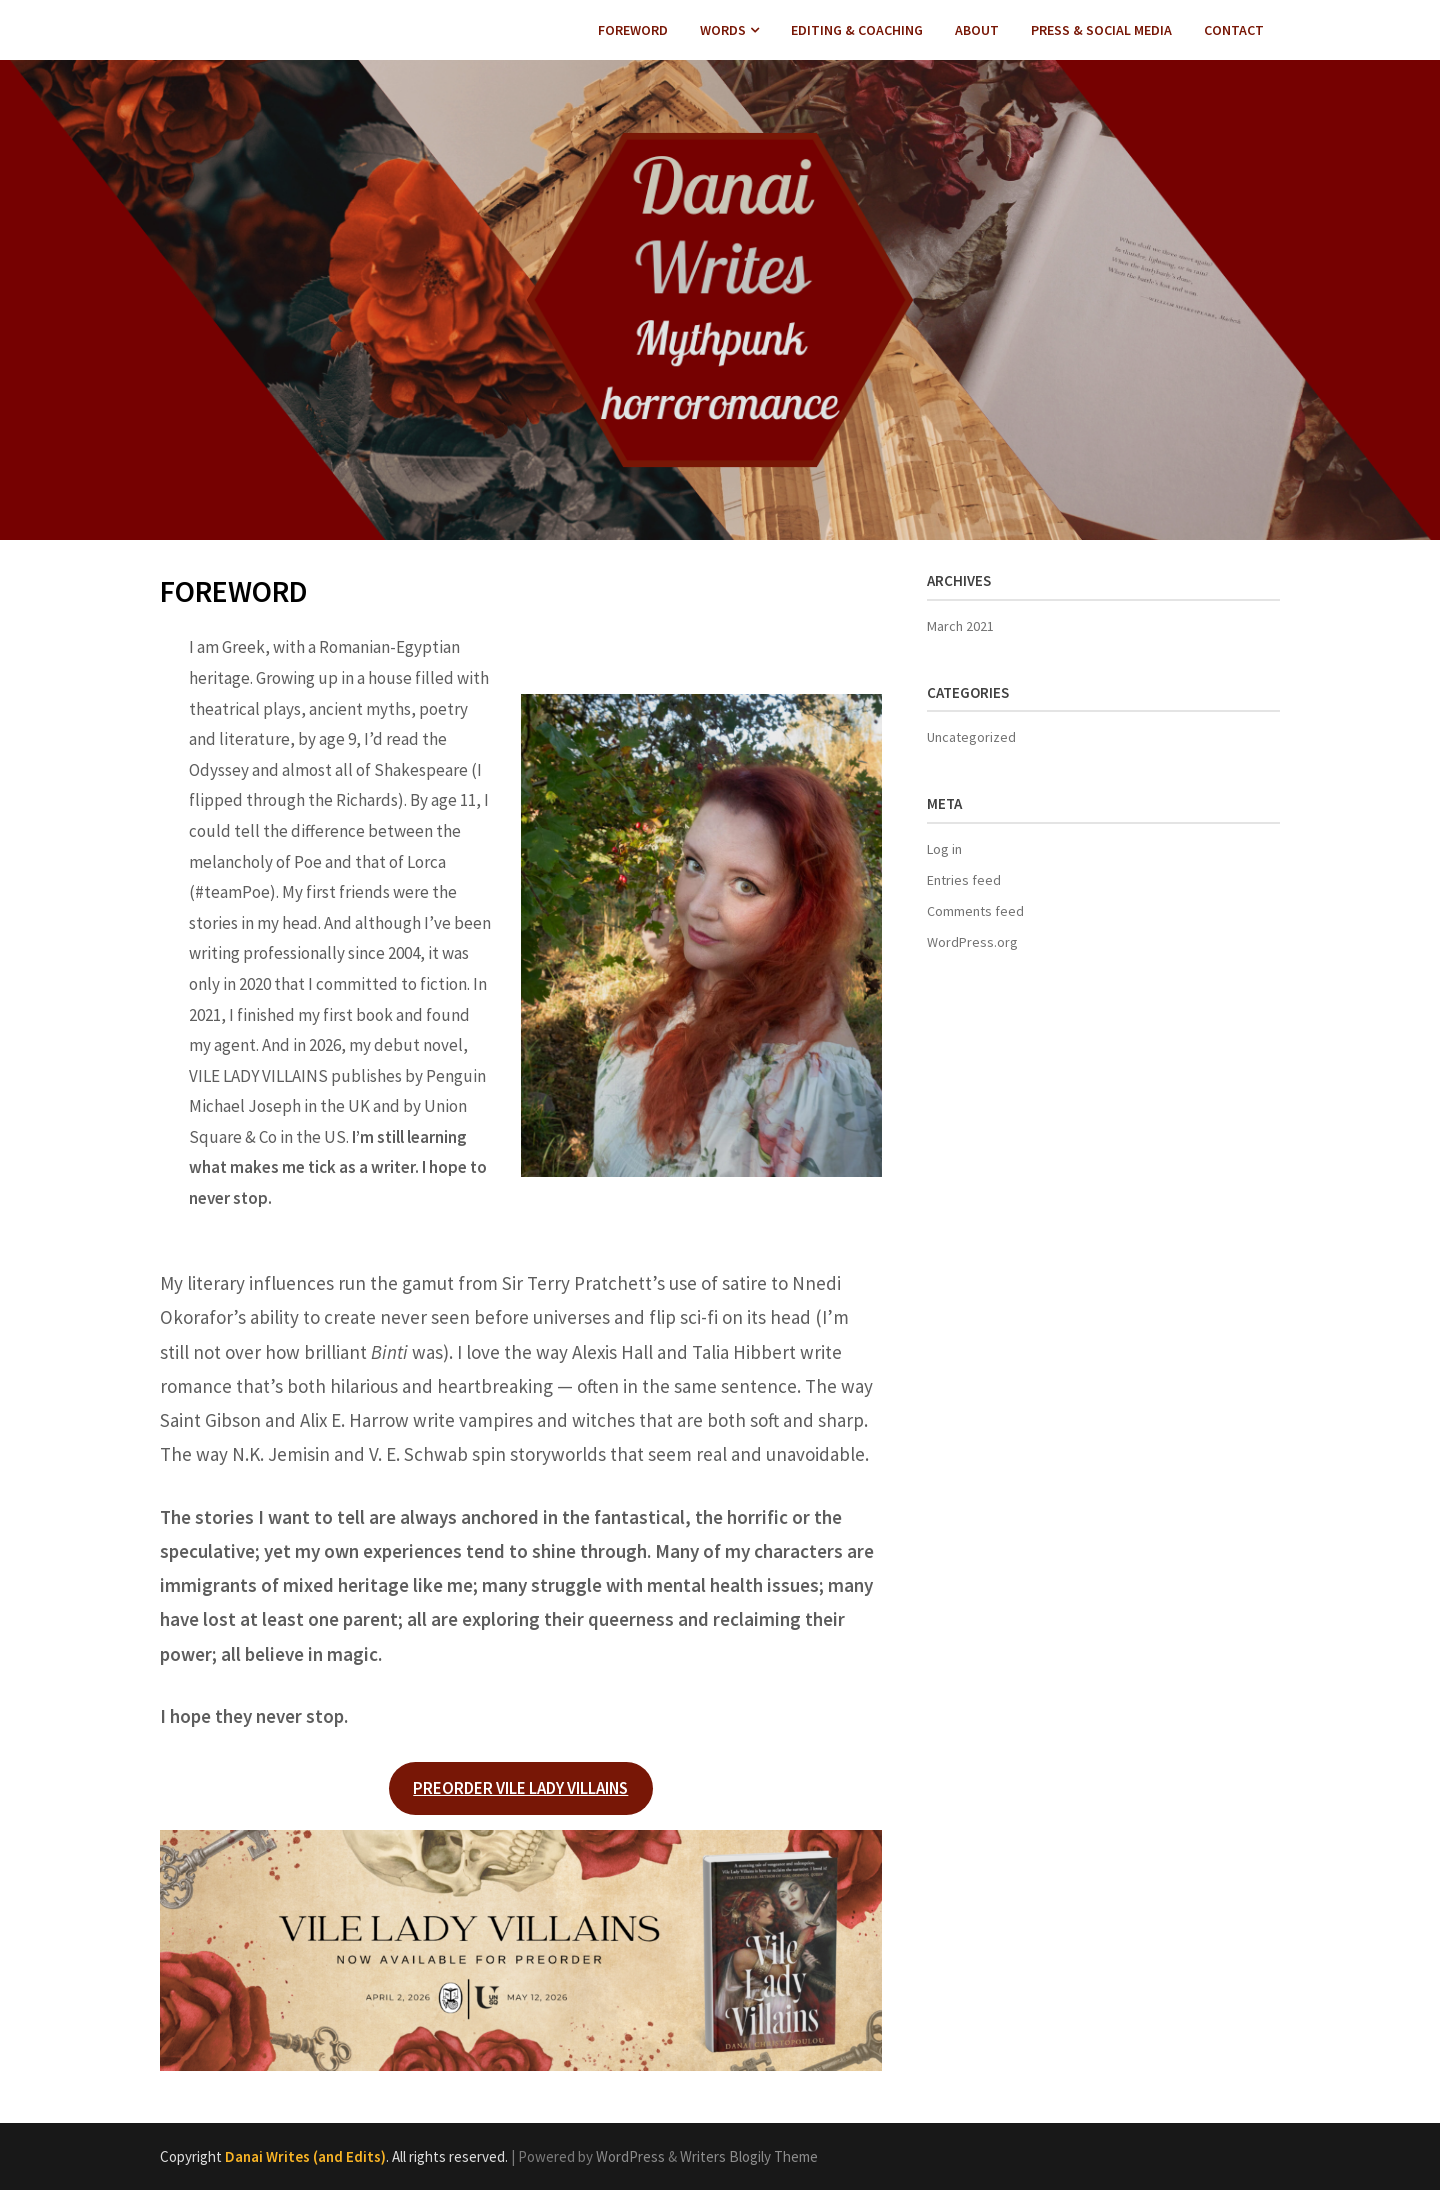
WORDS (723, 30)
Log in (944, 849)
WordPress (630, 2156)
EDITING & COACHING (857, 30)
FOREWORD (633, 30)
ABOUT (977, 30)
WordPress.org (972, 942)
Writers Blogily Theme (749, 2156)
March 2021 (960, 626)
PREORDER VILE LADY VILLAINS (520, 1788)
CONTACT (1234, 30)
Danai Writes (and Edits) (305, 2156)
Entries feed (964, 880)
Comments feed (975, 911)
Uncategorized (971, 737)
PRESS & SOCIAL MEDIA (1101, 30)
